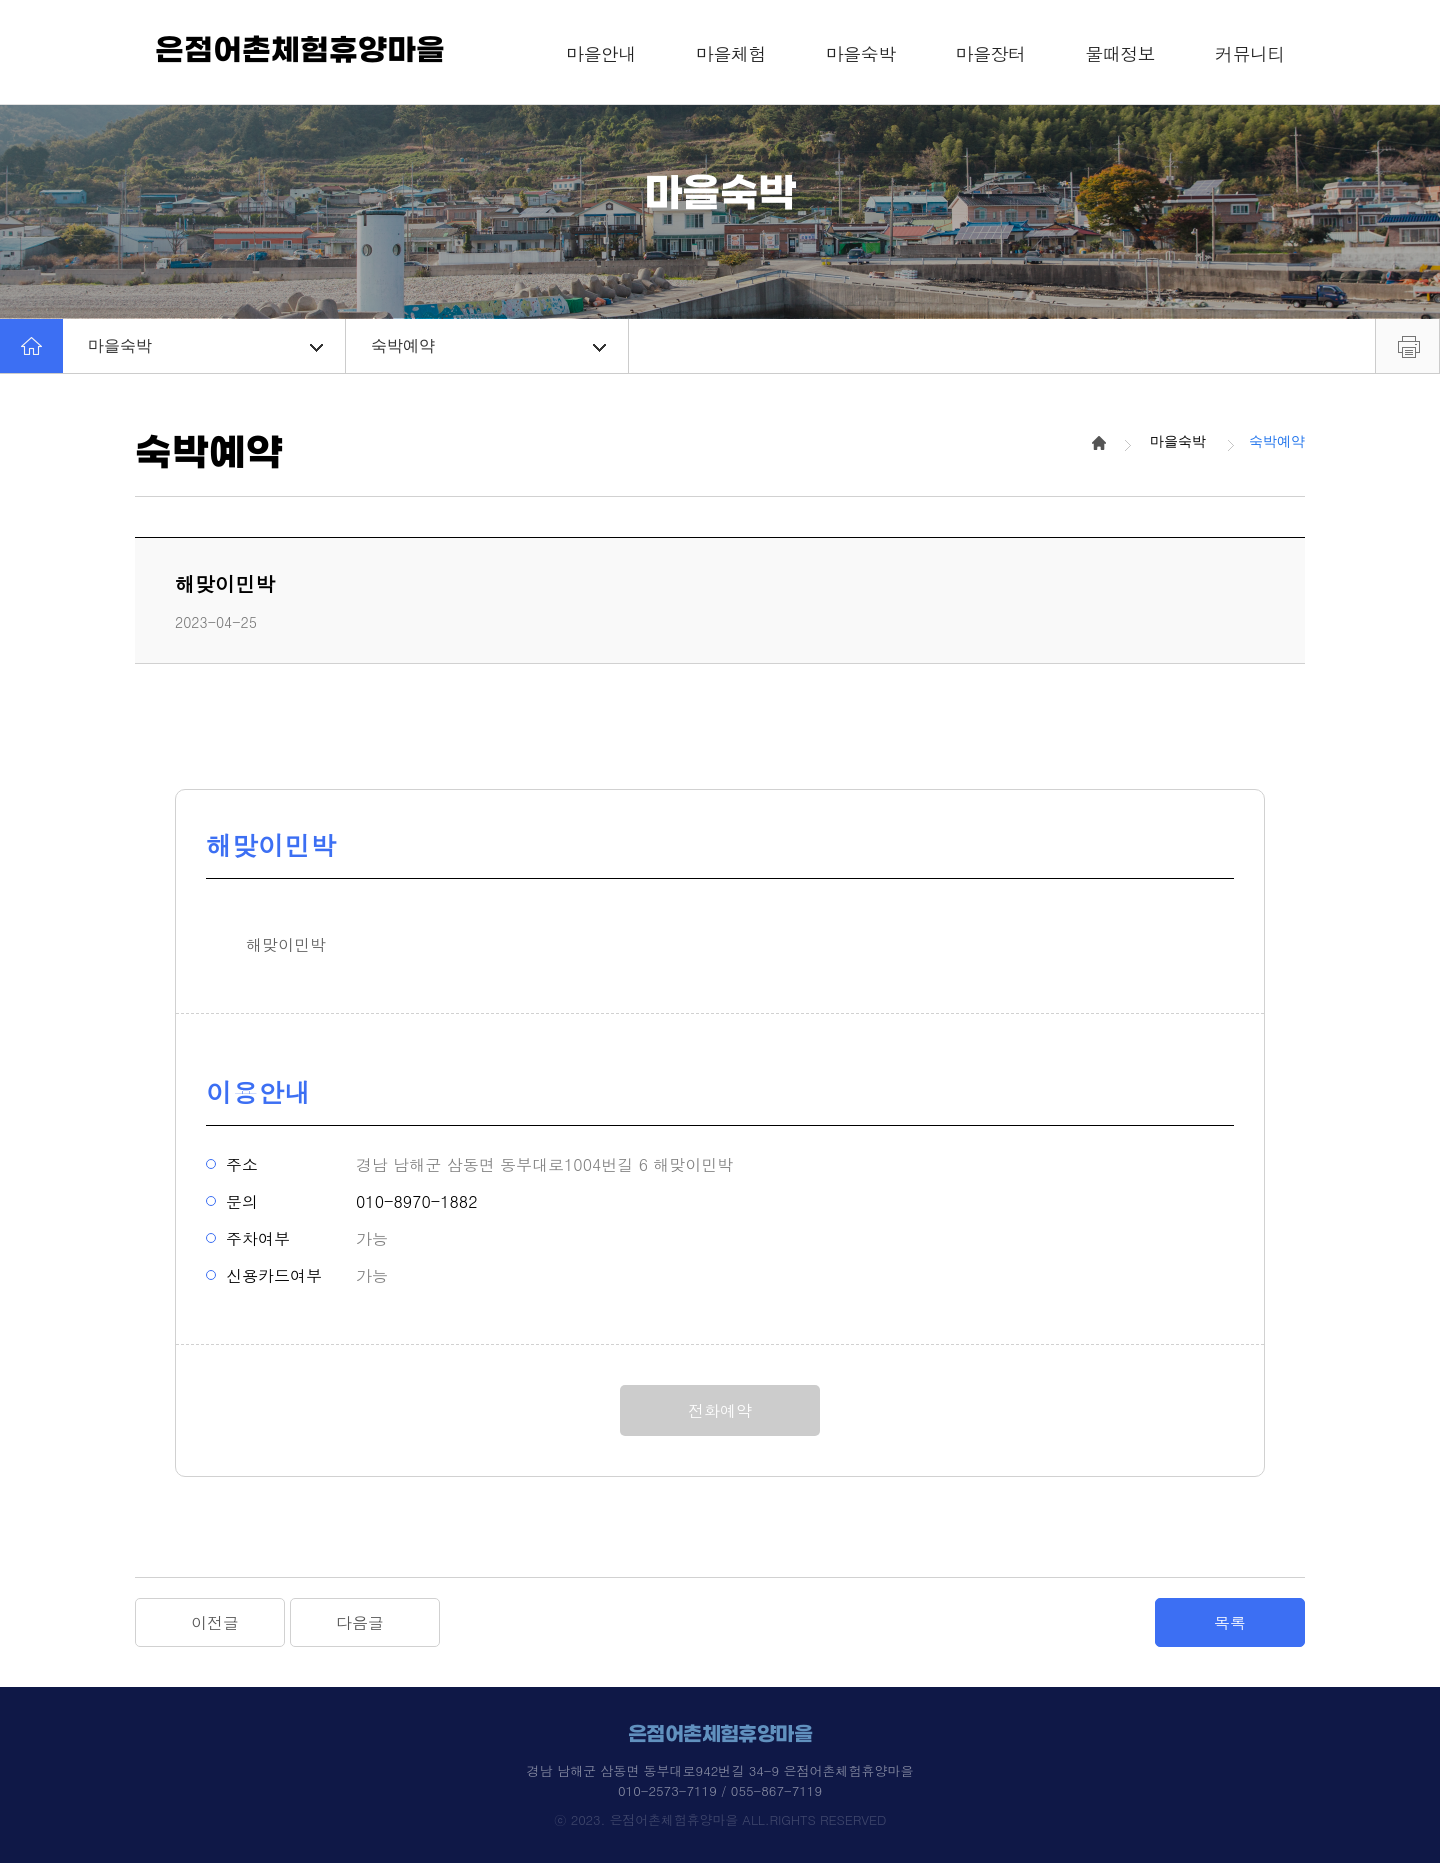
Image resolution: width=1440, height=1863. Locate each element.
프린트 (1407, 346)
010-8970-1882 (416, 1201)
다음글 (360, 1622)
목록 (1230, 1622)
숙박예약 (488, 345)
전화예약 (720, 1410)
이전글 (215, 1622)
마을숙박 (205, 345)
